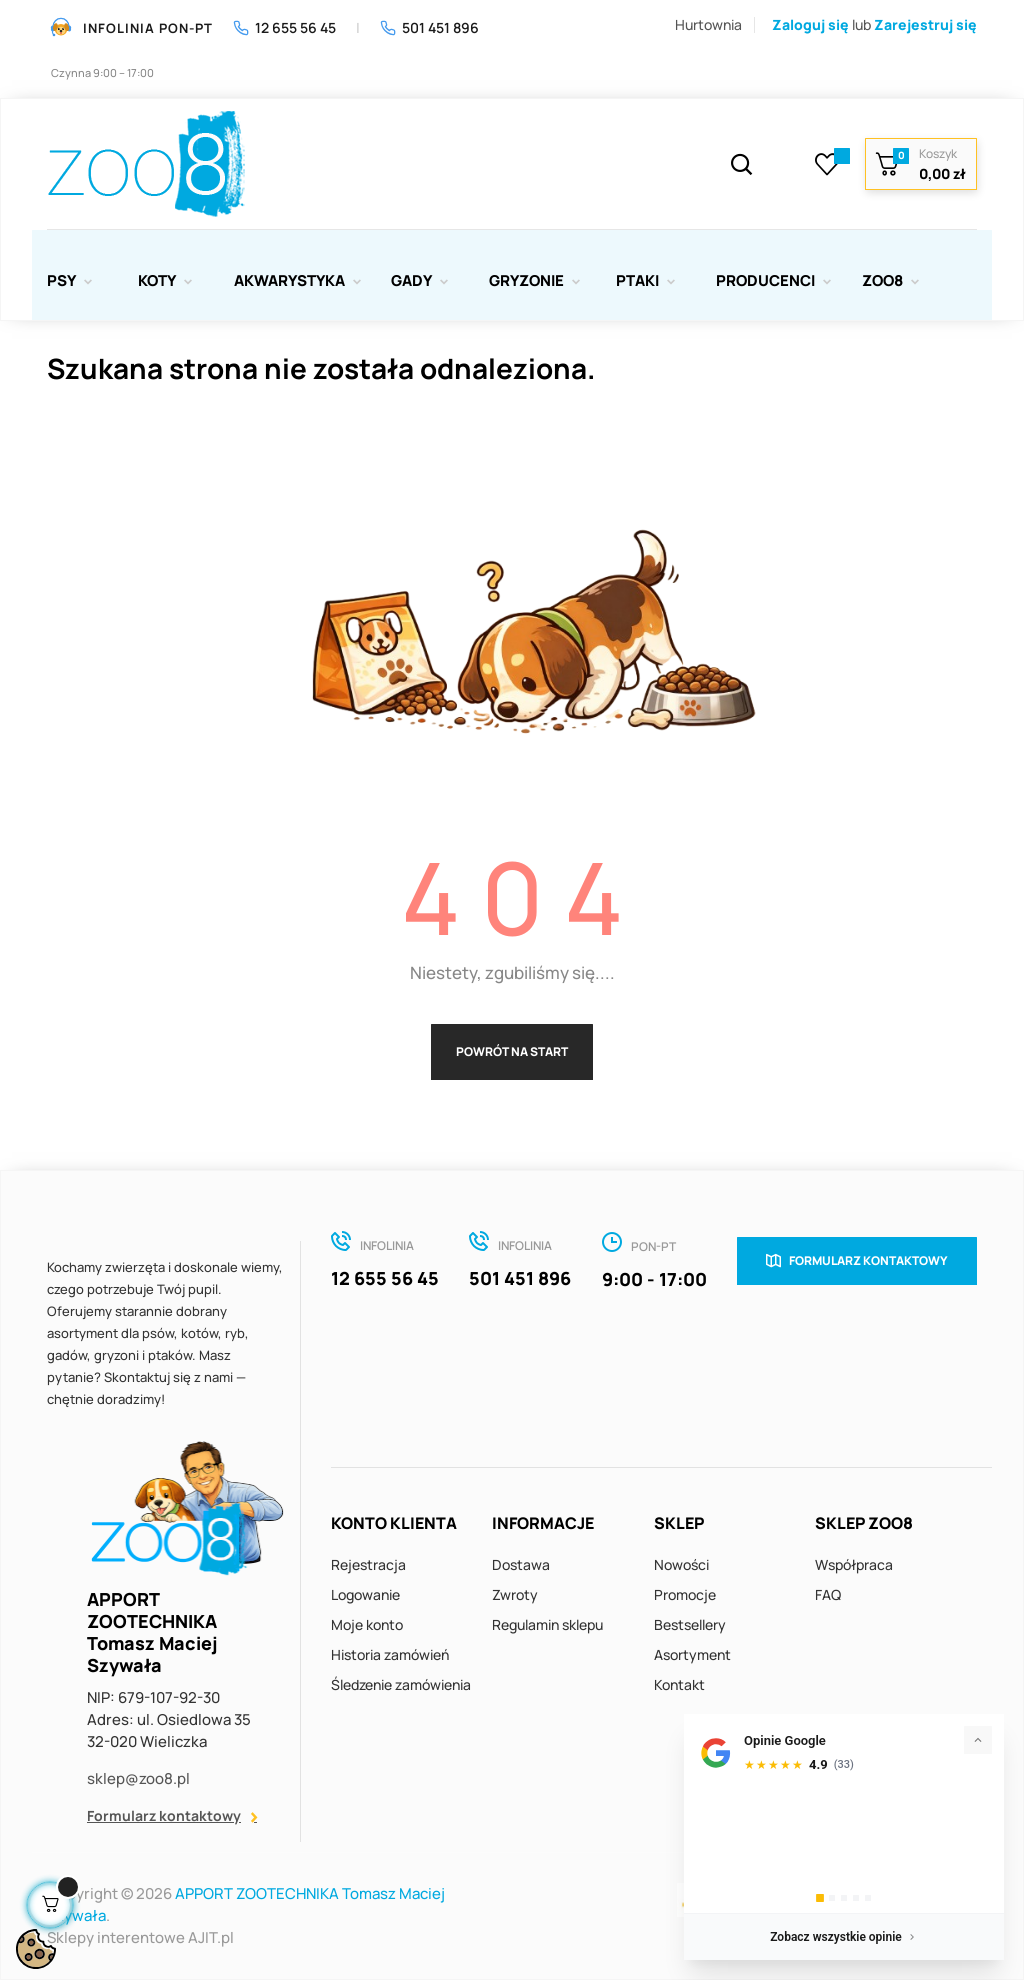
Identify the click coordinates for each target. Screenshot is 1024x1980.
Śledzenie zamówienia (401, 1684)
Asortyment (692, 1654)
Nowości (681, 1564)
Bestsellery (690, 1624)
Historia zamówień (390, 1654)
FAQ (828, 1594)
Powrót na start (512, 1051)
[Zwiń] (978, 1740)
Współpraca (854, 1564)
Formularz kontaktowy (164, 1815)
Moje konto (367, 1624)
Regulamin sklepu (547, 1624)
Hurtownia (708, 24)
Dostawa (521, 1564)
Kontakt (679, 1684)
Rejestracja (368, 1564)
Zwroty (515, 1594)
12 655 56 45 (284, 27)
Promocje (685, 1594)
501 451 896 (429, 27)
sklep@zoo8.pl (138, 1778)
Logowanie (365, 1594)
